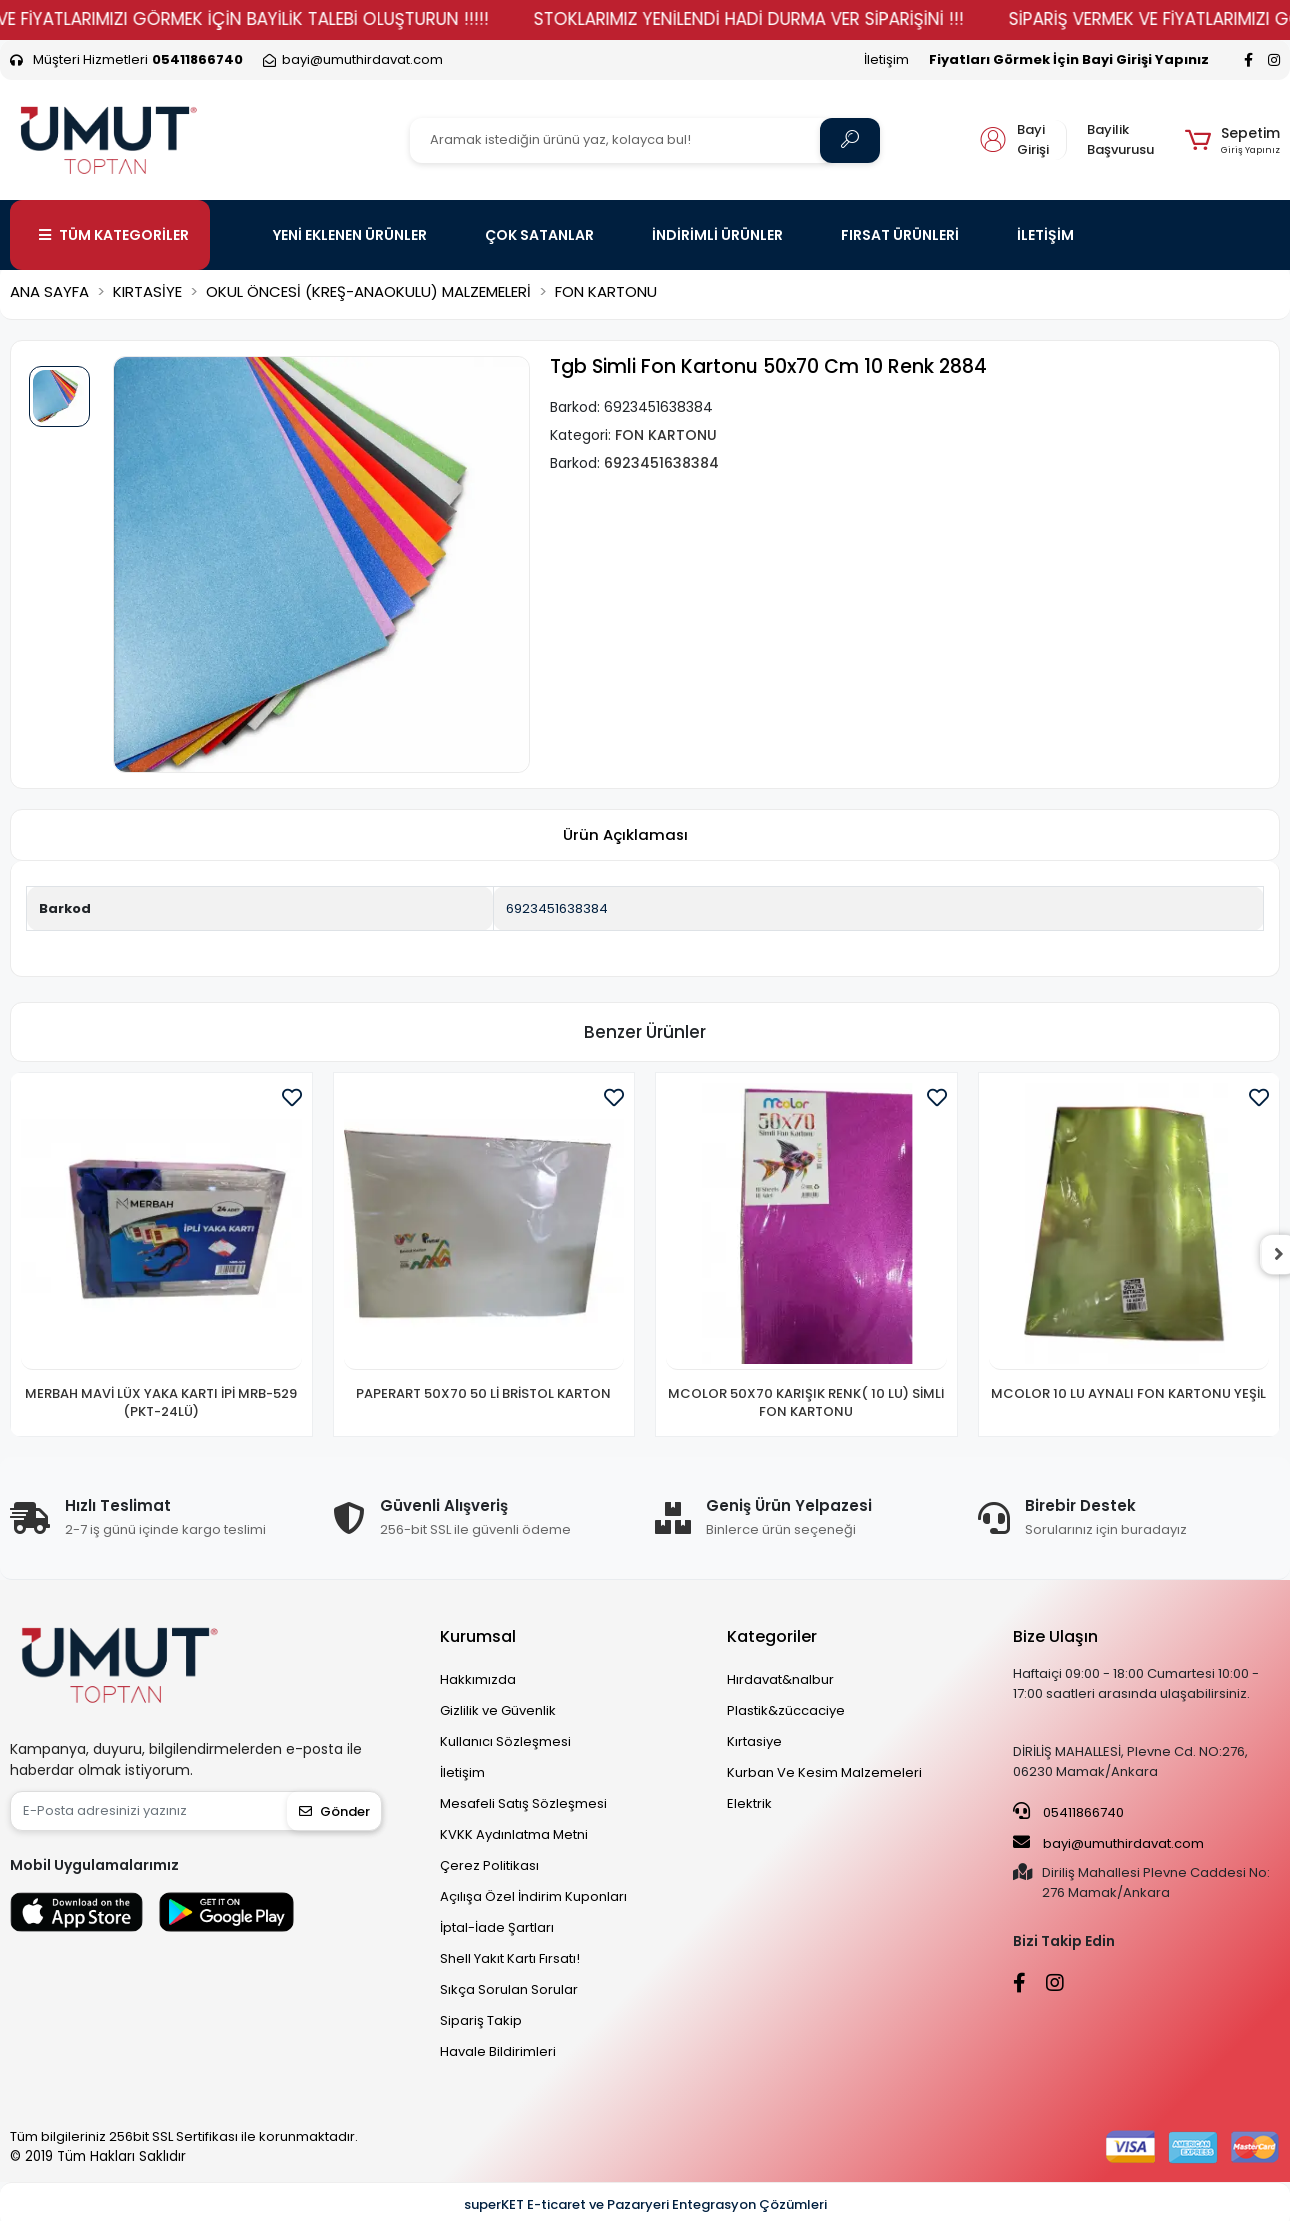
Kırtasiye (754, 1741)
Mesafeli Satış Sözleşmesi (523, 1803)
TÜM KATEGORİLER (114, 235)
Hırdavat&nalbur (780, 1679)
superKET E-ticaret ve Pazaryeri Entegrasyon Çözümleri (645, 2204)
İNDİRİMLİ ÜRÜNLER (717, 235)
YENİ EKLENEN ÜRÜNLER (350, 235)
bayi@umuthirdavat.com (1108, 1843)
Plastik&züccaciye (786, 1710)
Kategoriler (772, 1636)
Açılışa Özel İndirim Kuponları (533, 1896)
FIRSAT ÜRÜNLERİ (900, 235)
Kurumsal (478, 1636)
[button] (1232, 140)
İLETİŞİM (1045, 235)
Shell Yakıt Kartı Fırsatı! (510, 1958)
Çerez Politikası (489, 1865)
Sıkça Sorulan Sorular (509, 1989)
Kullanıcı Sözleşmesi (505, 1741)
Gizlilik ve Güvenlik (498, 1710)
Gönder (334, 1811)
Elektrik (749, 1803)
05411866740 (1068, 1812)
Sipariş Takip (481, 2020)
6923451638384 (557, 908)
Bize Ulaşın (1055, 1636)
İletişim (886, 59)
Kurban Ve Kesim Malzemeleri (824, 1772)
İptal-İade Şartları (497, 1927)
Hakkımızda (478, 1679)
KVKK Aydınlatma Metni (514, 1834)
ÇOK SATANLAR (539, 235)
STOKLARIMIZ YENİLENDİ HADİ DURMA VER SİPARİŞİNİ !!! (782, 19)
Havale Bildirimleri (498, 2051)
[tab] (625, 835)
